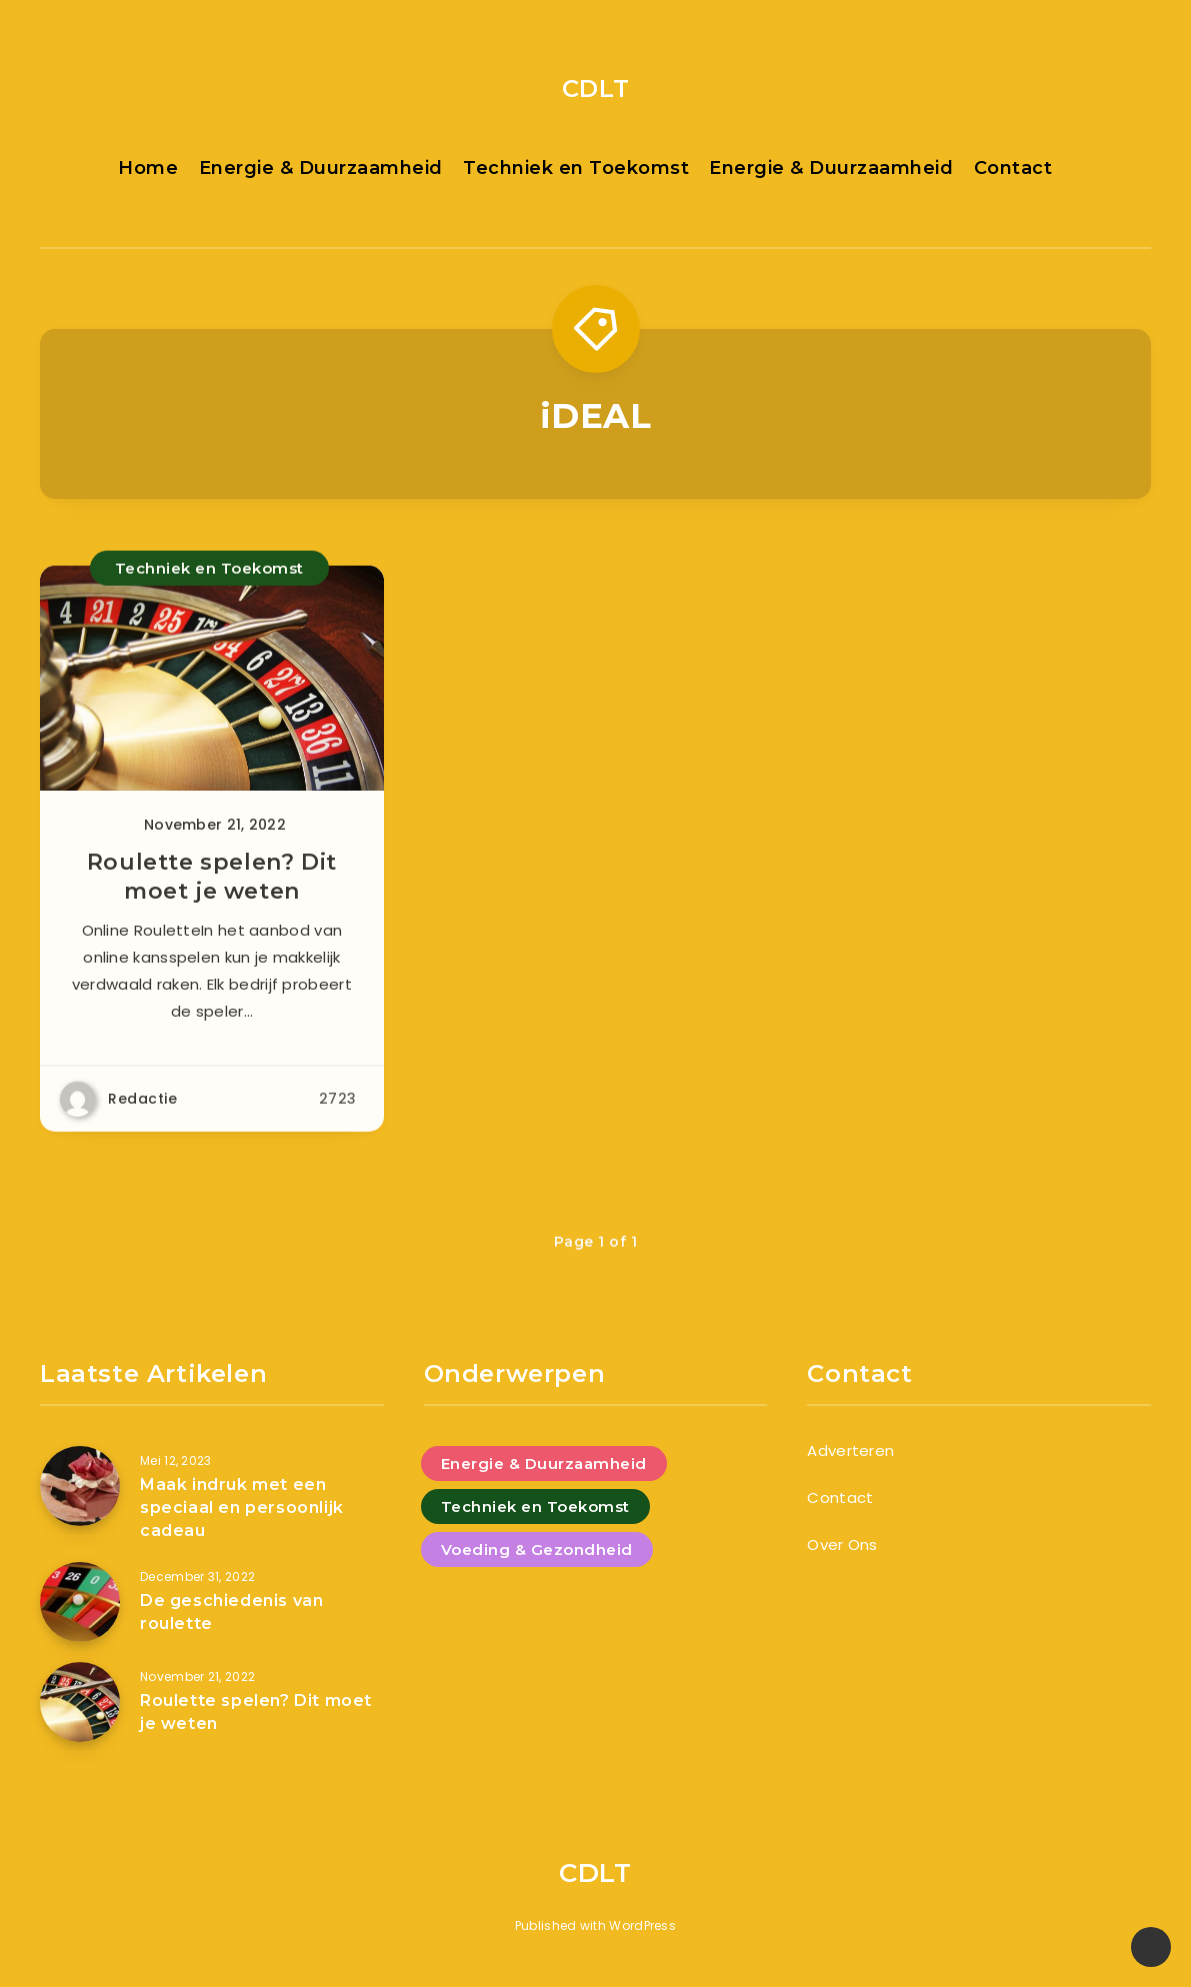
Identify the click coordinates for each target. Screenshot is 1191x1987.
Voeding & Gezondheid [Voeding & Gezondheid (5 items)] (537, 1549)
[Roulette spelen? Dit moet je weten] (80, 1702)
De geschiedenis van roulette (231, 1612)
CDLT (595, 88)
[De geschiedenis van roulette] (80, 1602)
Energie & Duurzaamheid (321, 168)
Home (148, 168)
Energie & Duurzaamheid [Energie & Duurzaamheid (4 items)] (544, 1463)
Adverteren (850, 1450)
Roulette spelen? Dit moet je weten (212, 886)
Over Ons (842, 1544)
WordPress (642, 1925)
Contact (1013, 168)
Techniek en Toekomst (576, 168)
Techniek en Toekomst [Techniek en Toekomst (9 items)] (535, 1506)
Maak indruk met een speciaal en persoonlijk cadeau (242, 1507)
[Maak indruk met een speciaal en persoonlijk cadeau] (80, 1486)
